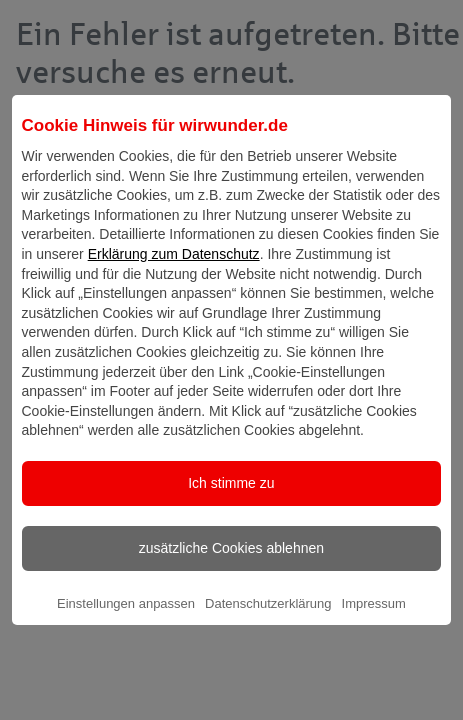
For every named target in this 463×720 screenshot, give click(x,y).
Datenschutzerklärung (268, 620)
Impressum (374, 620)
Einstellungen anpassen (126, 620)
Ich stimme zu (231, 500)
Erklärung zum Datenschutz (174, 271)
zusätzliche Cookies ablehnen (231, 565)
